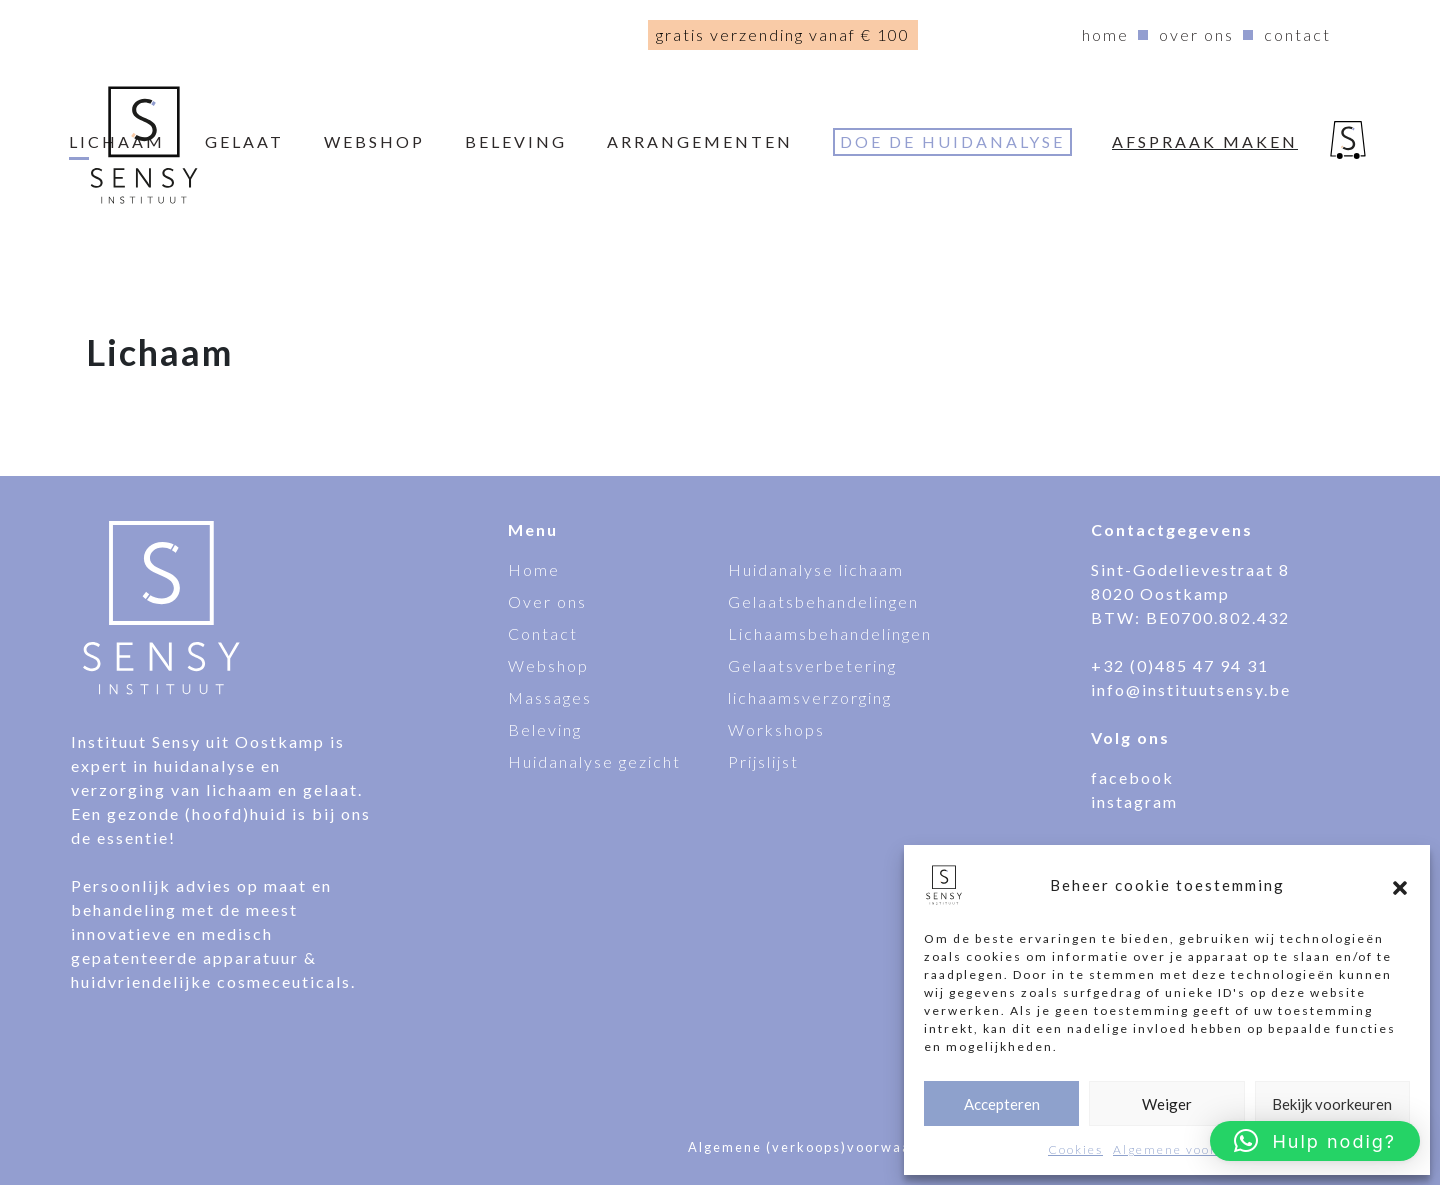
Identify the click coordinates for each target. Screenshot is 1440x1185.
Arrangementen (700, 141)
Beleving (516, 141)
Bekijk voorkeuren (1332, 1104)
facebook (1132, 777)
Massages (550, 697)
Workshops (776, 729)
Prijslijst (763, 761)
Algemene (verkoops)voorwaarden (817, 1147)
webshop (374, 141)
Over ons (1196, 34)
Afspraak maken (1205, 141)
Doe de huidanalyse (952, 141)
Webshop (548, 665)
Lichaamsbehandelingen (830, 633)
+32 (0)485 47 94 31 (1180, 665)
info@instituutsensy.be (1191, 689)
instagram (1134, 801)
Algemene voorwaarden (1194, 1149)
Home (1105, 34)
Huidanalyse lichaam (816, 569)
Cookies (1075, 1149)
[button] (1400, 885)
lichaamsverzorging (810, 697)
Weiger (1167, 1104)
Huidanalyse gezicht (594, 761)
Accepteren (1002, 1104)
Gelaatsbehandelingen (823, 601)
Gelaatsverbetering (812, 665)
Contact (1297, 34)
